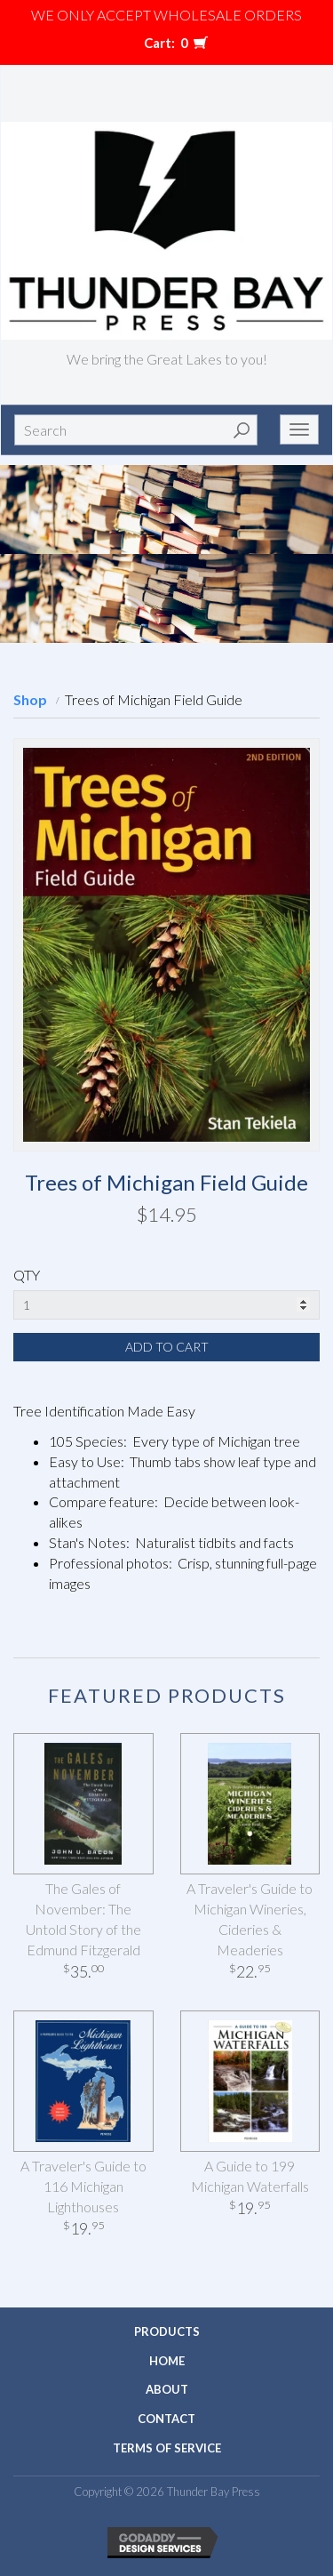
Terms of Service (167, 2448)
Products (167, 2331)
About (167, 2389)
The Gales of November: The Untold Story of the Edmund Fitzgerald (83, 1919)
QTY (26, 1274)
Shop (30, 699)
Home (167, 2361)
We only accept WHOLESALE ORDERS (166, 14)
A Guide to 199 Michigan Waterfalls (250, 2176)
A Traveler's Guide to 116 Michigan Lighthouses (83, 2186)
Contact (166, 2418)
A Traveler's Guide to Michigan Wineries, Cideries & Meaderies (249, 1919)
